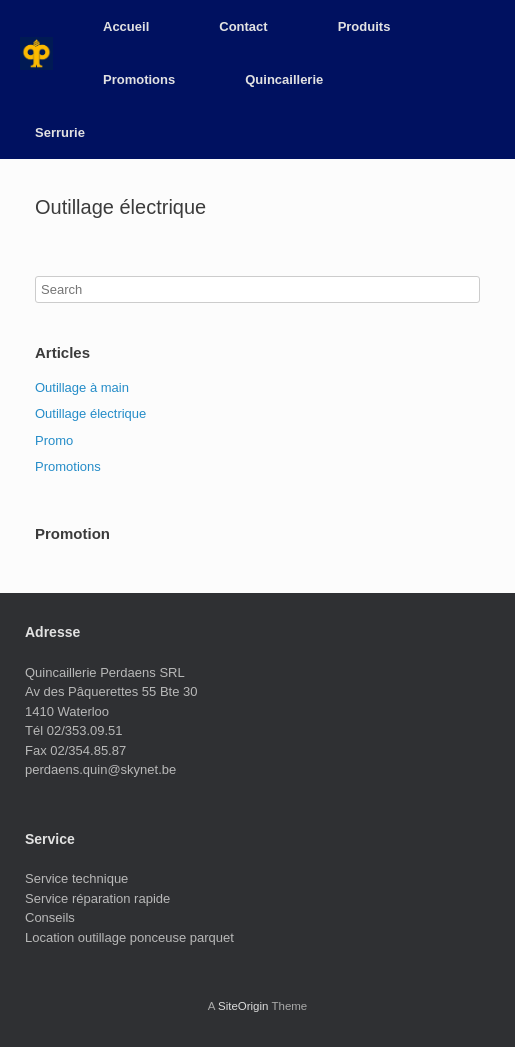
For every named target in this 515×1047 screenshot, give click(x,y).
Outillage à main (82, 387)
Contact (243, 26)
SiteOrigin (243, 1006)
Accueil (126, 26)
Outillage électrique (90, 413)
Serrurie (60, 132)
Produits (364, 26)
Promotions (139, 79)
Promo (54, 440)
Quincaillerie (284, 79)
